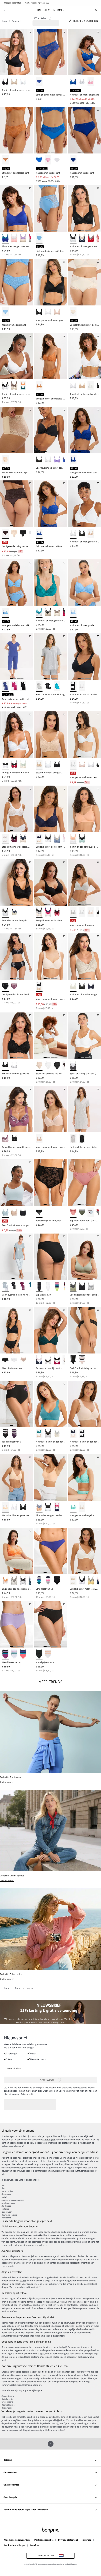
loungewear (7, 2211)
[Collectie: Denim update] (50, 1830)
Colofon (34, 2545)
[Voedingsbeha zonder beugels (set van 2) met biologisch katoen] (84, 1257)
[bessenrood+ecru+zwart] (57, 1360)
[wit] (23, 82)
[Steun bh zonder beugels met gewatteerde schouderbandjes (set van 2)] (16, 809)
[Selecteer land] (50, 2556)
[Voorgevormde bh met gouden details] (84, 430)
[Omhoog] (51, 2444)
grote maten (92, 2323)
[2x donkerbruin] (5, 534)
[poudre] (82, 386)
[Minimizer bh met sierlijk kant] (84, 52)
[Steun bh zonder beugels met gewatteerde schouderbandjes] (50, 734)
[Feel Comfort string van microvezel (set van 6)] (84, 1330)
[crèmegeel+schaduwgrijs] (91, 1581)
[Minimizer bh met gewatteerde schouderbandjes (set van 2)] (50, 582)
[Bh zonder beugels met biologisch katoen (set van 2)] (16, 208)
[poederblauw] (5, 1213)
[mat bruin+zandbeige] (14, 386)
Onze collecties (51, 2485)
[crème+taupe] (57, 613)
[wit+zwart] (48, 839)
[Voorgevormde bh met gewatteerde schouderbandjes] (50, 282)
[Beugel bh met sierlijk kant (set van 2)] (50, 809)
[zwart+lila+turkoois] (5, 1654)
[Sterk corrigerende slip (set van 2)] (50, 1035)
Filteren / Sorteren (83, 21)
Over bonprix (51, 2497)
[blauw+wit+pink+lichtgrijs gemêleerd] (48, 1581)
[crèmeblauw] (91, 386)
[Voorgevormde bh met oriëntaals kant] (16, 582)
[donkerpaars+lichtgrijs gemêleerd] (14, 1434)
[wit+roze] (14, 238)
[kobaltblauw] (39, 82)
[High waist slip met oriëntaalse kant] (50, 208)
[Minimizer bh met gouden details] (84, 582)
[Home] (6, 21)
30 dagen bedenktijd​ (12, 2)
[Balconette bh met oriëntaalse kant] (50, 503)
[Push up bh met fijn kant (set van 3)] (50, 1330)
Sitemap (87, 2540)
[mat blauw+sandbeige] (57, 839)
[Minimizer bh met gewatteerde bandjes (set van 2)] (84, 208)
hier (82, 2091)
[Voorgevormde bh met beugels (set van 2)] (16, 734)
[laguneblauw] (57, 686)
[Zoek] (96, 10)
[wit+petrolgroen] (39, 613)
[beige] (73, 312)
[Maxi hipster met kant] (16, 1330)
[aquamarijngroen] (73, 1507)
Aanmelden (50, 2080)
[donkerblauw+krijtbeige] (73, 1434)
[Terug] (4, 10)
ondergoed (50, 2139)
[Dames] (17, 21)
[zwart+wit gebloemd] (23, 1581)
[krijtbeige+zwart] (48, 613)
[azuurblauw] (73, 82)
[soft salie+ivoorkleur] (23, 765)
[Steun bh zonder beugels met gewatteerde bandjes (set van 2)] (16, 882)
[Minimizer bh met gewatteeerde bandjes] (16, 1477)
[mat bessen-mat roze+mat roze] (14, 987)
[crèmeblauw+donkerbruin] (91, 1213)
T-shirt (23, 2280)
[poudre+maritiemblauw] (39, 839)
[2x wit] (82, 686)
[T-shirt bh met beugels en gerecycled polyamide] (16, 52)
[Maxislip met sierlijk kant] (50, 130)
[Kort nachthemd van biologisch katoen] (84, 1109)
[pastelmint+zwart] (82, 839)
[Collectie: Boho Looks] (50, 1929)
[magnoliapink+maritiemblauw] (57, 1507)
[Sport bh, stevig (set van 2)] (84, 1035)
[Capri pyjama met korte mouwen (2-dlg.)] (16, 1257)
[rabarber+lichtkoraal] (73, 1213)
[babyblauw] (39, 238)
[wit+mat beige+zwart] (82, 1360)
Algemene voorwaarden (17, 2540)
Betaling (51, 2460)
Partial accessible (44, 2540)
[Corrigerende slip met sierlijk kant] (84, 282)
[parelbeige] (5, 1507)
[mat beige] (57, 312)
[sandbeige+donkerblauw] (14, 912)
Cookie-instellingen (14, 2545)
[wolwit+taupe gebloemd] (14, 1581)
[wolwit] (82, 1507)
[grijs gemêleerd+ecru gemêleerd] (91, 1287)
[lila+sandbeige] (23, 238)
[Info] (49, 18)
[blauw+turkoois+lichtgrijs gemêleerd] (39, 1581)
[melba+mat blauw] (39, 1507)
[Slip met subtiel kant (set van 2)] (84, 1182)
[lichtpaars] (57, 460)
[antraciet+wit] (73, 1066)
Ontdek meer (7, 1782)
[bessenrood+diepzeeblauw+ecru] (48, 912)
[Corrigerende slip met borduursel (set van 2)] (16, 956)
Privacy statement (68, 2540)
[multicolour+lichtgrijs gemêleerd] (57, 1287)
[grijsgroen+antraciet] (73, 1287)
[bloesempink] (91, 82)
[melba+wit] (73, 839)
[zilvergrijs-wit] (5, 1287)
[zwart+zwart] (82, 1287)
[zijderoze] (91, 912)
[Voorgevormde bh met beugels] (84, 734)
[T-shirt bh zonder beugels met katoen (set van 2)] (84, 809)
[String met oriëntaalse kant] (16, 130)
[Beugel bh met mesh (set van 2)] (84, 1551)
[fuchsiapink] (14, 686)
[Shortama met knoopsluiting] (50, 656)
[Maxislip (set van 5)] (16, 1624)
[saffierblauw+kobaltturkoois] (5, 238)
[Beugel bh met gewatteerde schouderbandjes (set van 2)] (16, 1109)
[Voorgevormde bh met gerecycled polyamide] (50, 430)
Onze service (51, 2472)
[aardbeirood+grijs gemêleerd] (91, 238)
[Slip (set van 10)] (50, 1257)
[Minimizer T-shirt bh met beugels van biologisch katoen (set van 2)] (84, 656)
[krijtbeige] (14, 82)
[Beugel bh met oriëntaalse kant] (50, 356)
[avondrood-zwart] (14, 765)
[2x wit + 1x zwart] (48, 1360)
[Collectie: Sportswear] (50, 1732)
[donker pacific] (5, 686)
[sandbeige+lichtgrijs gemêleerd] (57, 1434)
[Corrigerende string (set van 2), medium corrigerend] (16, 503)
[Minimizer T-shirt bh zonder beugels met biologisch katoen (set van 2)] (50, 1404)
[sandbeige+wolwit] (73, 1581)
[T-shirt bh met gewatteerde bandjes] (84, 356)
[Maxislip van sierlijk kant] (16, 282)
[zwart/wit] (5, 386)
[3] (18, 73)
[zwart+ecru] (73, 238)
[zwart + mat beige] (39, 987)
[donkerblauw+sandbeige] (82, 238)
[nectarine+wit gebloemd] (5, 1581)
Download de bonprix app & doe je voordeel (51, 2510)
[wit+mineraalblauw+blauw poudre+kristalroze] (14, 1654)
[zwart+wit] (5, 1434)
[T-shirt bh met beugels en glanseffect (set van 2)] (16, 356)
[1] (11, 73)
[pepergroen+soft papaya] (23, 386)
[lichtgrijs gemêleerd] (39, 686)
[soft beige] (14, 534)
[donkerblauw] (91, 987)
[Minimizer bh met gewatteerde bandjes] (84, 503)
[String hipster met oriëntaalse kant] (50, 52)
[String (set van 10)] (50, 1551)
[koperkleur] (5, 160)
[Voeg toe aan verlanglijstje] (30, 32)
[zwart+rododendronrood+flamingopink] (57, 912)
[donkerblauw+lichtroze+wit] (39, 1360)
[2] (14, 73)
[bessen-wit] (23, 1287)
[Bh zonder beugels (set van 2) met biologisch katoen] (16, 1551)
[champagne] (73, 987)
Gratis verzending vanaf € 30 (37, 2)
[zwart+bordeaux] (14, 839)
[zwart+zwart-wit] (5, 987)
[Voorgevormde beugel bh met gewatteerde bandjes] (84, 1477)
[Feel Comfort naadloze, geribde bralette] (16, 1182)
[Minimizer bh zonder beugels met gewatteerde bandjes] (84, 956)
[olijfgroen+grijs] (82, 1213)
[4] (22, 73)
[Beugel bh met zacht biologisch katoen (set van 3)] (50, 882)
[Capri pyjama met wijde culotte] (16, 656)
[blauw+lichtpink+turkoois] (23, 1654)
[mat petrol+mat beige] (39, 1434)
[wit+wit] (5, 839)
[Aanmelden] (50, 2080)
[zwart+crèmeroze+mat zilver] (39, 912)
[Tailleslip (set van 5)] (16, 1404)
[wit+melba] (48, 1654)
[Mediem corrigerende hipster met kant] (16, 430)
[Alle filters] (84, 21)
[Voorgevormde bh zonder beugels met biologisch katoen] (84, 882)
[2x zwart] (73, 686)
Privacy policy (28, 2094)
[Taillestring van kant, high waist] (50, 1182)
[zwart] (5, 82)
